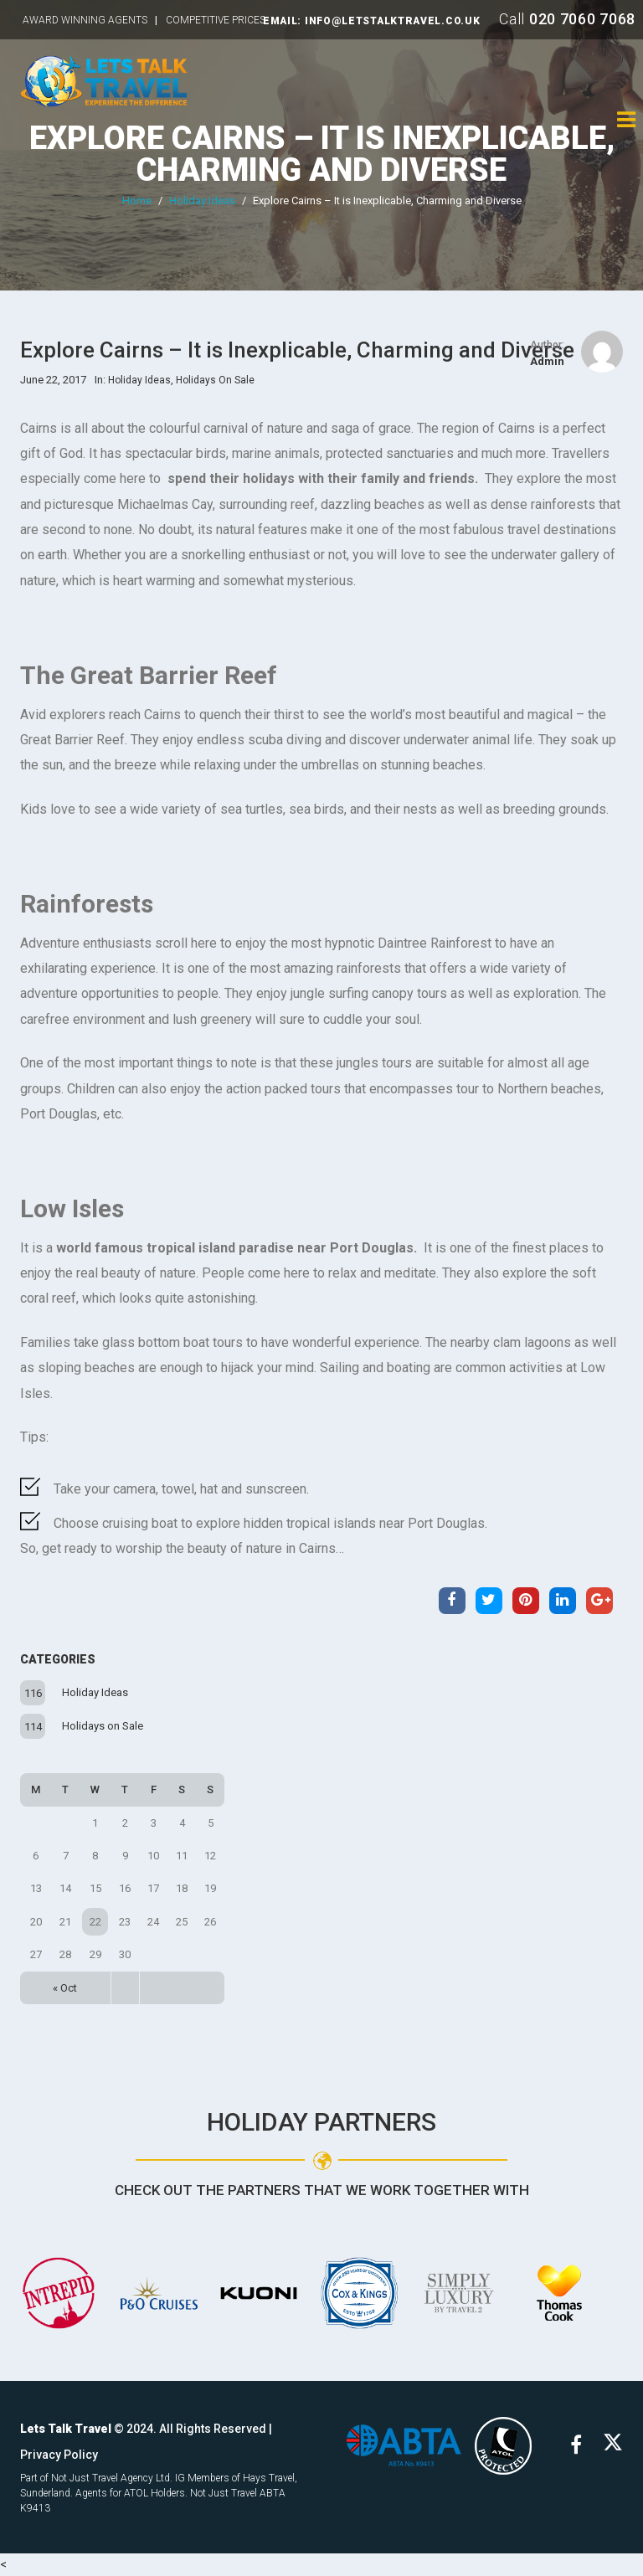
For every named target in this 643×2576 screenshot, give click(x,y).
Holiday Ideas (202, 200)
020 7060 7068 (582, 19)
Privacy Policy (59, 2454)
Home (137, 200)
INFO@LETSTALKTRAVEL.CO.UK (393, 21)
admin (547, 361)
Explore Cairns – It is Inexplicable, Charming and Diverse (322, 154)
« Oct (65, 1988)
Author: (547, 345)
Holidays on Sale (102, 1726)
